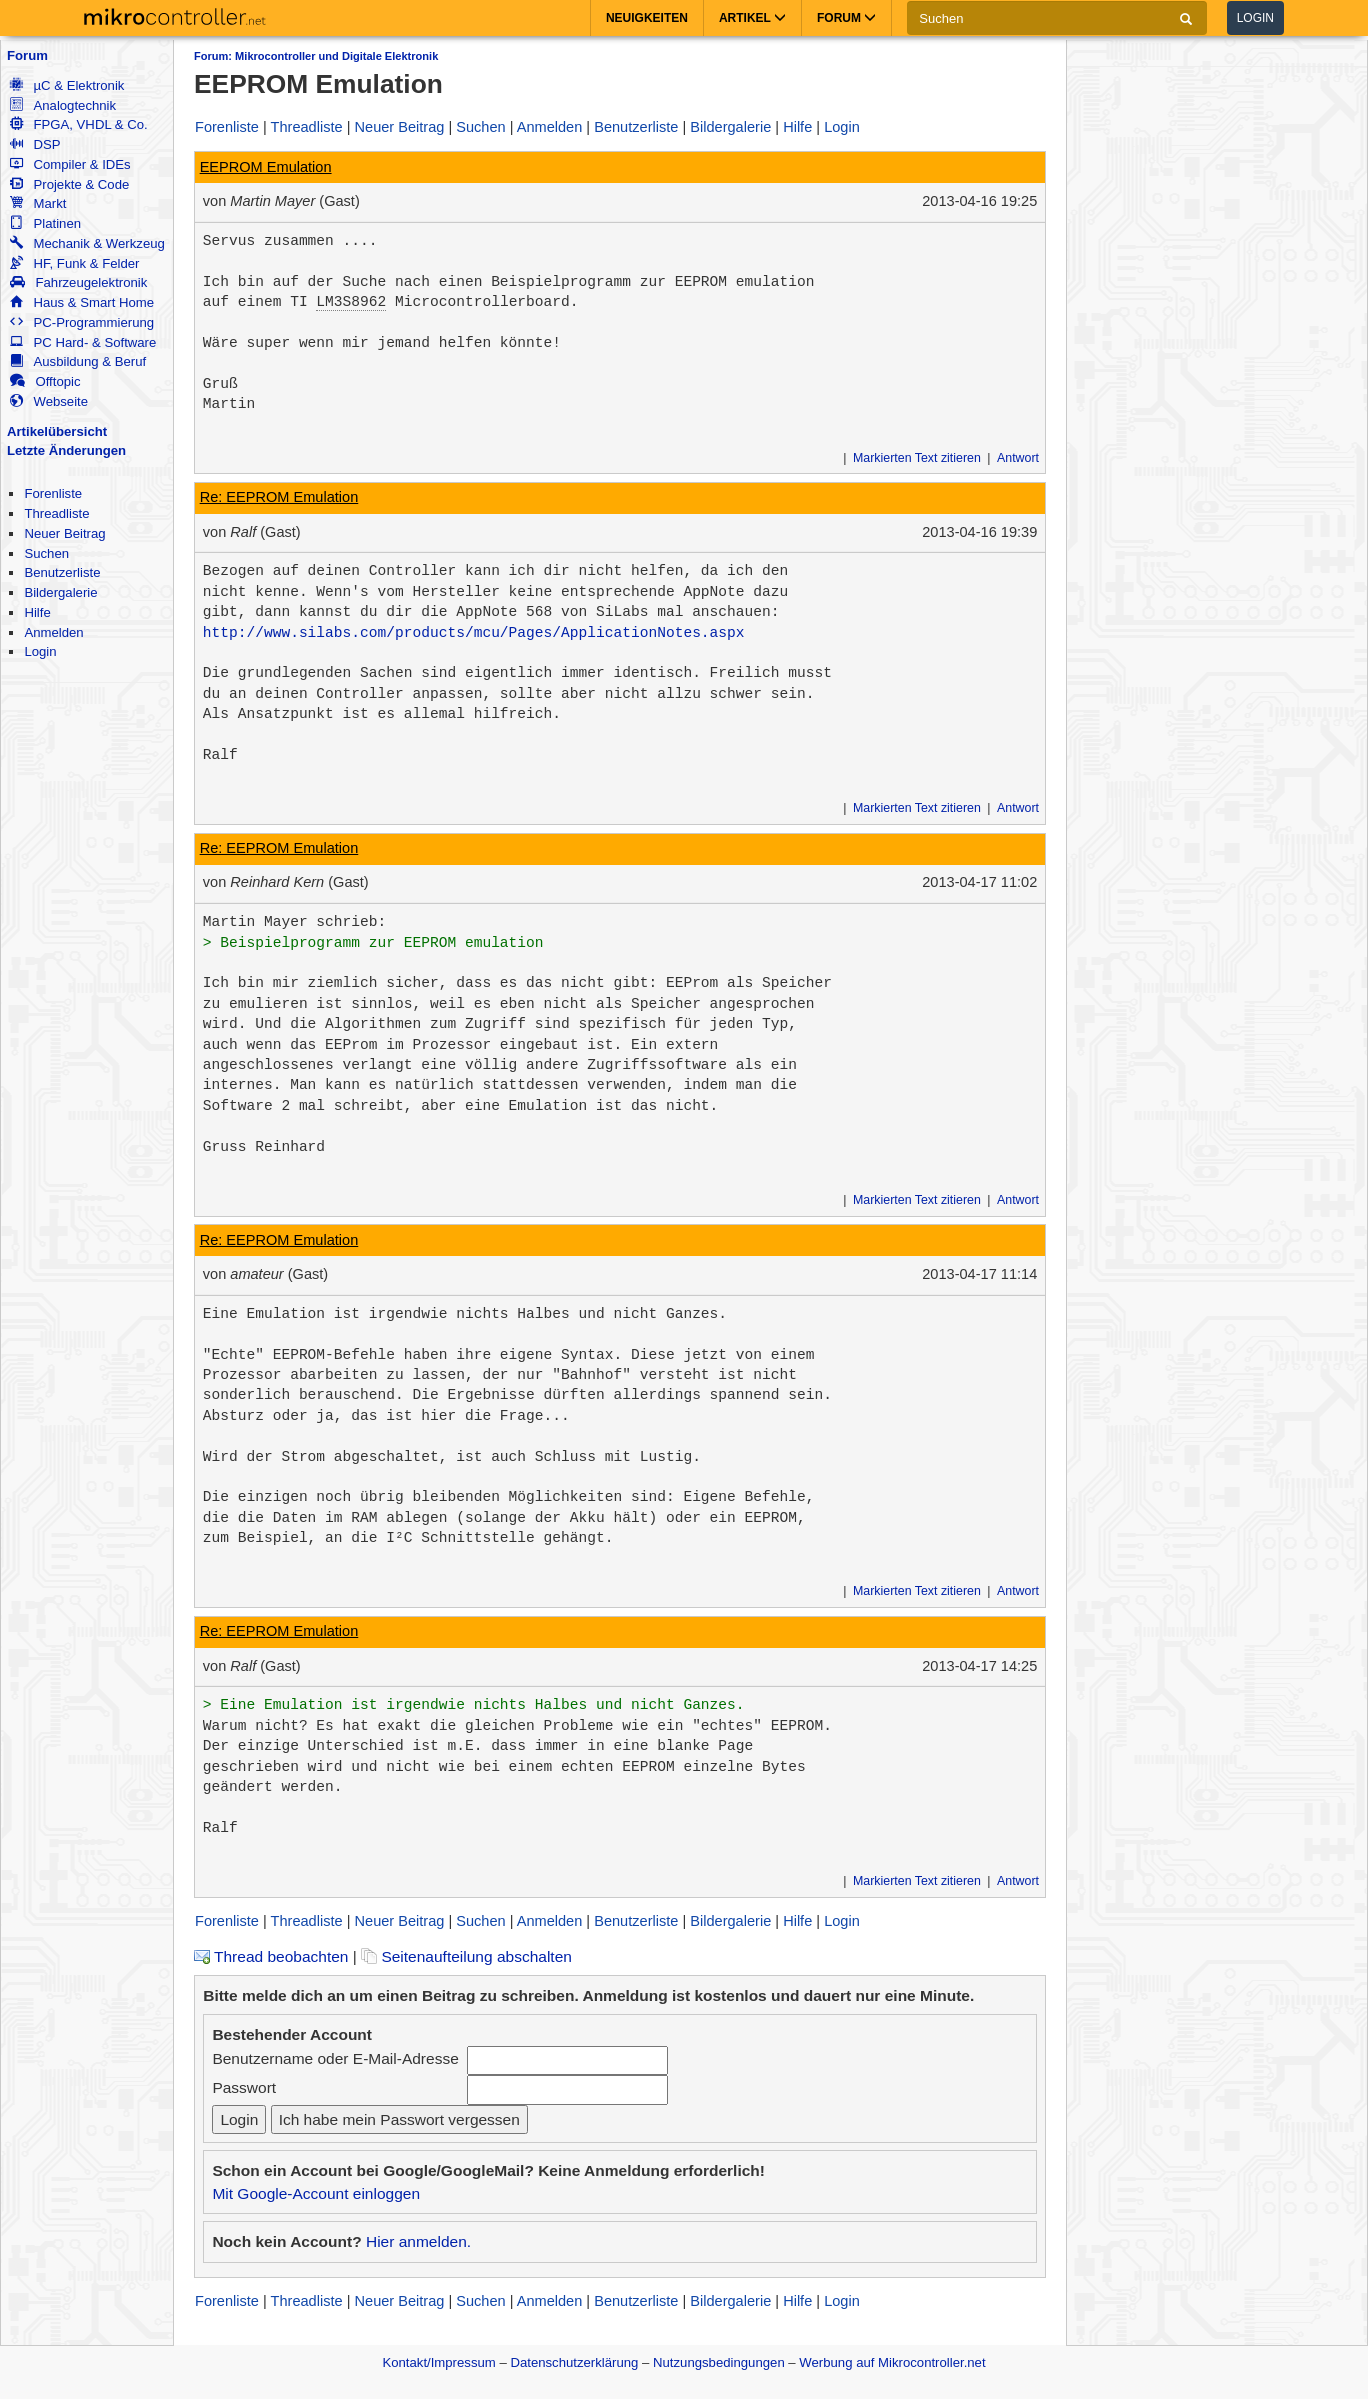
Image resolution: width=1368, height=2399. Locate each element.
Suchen (46, 553)
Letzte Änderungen (66, 450)
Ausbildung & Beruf (78, 361)
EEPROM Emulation (266, 167)
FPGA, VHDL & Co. (78, 124)
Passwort (244, 2087)
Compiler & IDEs (70, 164)
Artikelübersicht (57, 431)
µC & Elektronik (67, 85)
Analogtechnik (63, 105)
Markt (38, 203)
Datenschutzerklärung (574, 2362)
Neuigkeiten (647, 18)
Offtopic (45, 381)
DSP (35, 144)
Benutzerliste (62, 572)
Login (1255, 18)
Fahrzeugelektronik (78, 282)
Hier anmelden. (418, 2241)
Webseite (49, 401)
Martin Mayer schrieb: (295, 922)
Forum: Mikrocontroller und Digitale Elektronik (316, 56)
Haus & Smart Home (82, 302)
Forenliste (53, 493)
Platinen (45, 223)
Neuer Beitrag (64, 533)
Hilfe (37, 612)
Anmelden (53, 632)
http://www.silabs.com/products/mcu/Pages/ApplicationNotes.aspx (474, 633)
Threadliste (56, 513)
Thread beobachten (271, 1956)
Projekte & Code (69, 184)
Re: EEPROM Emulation (279, 497)
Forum (27, 55)
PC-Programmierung (82, 322)
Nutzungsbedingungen (719, 2362)
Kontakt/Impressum (438, 2362)
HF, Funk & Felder (74, 263)
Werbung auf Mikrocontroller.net (892, 2362)
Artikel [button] (752, 18)
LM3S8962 (351, 302)
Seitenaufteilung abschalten (466, 1956)
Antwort (1018, 458)
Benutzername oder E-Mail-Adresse (335, 2058)
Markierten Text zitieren (917, 458)
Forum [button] (846, 18)
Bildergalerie (60, 592)
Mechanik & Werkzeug (87, 243)
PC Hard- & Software (83, 342)
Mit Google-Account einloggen (316, 2193)
